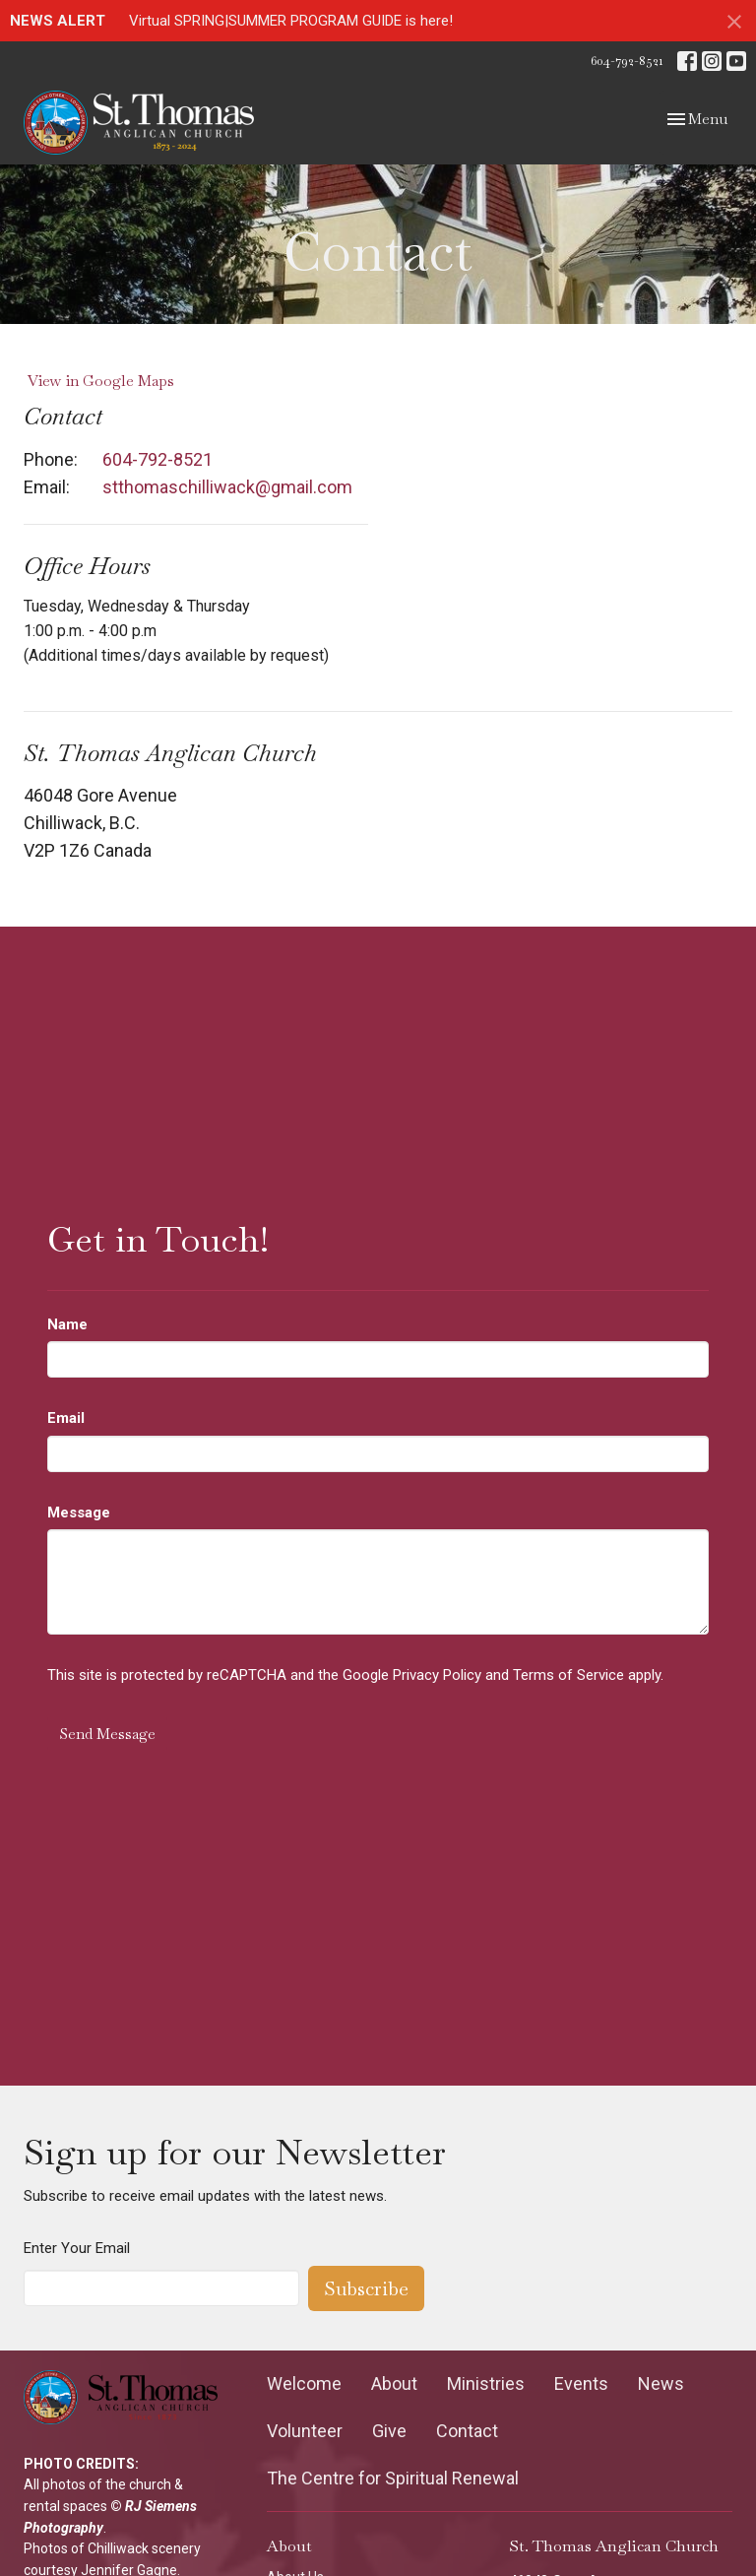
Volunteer (305, 2430)
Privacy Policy (437, 1675)
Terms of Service (568, 1675)
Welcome (304, 2383)
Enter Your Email (77, 2248)
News (661, 2383)
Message (78, 1512)
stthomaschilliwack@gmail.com (227, 487)
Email (66, 1418)
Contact (467, 2430)
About (394, 2383)
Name (67, 1324)
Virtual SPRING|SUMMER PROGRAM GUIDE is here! (291, 21)
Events (581, 2383)
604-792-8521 (626, 60)
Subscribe (366, 2288)
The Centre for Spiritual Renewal (393, 2478)
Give (389, 2430)
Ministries (486, 2383)
